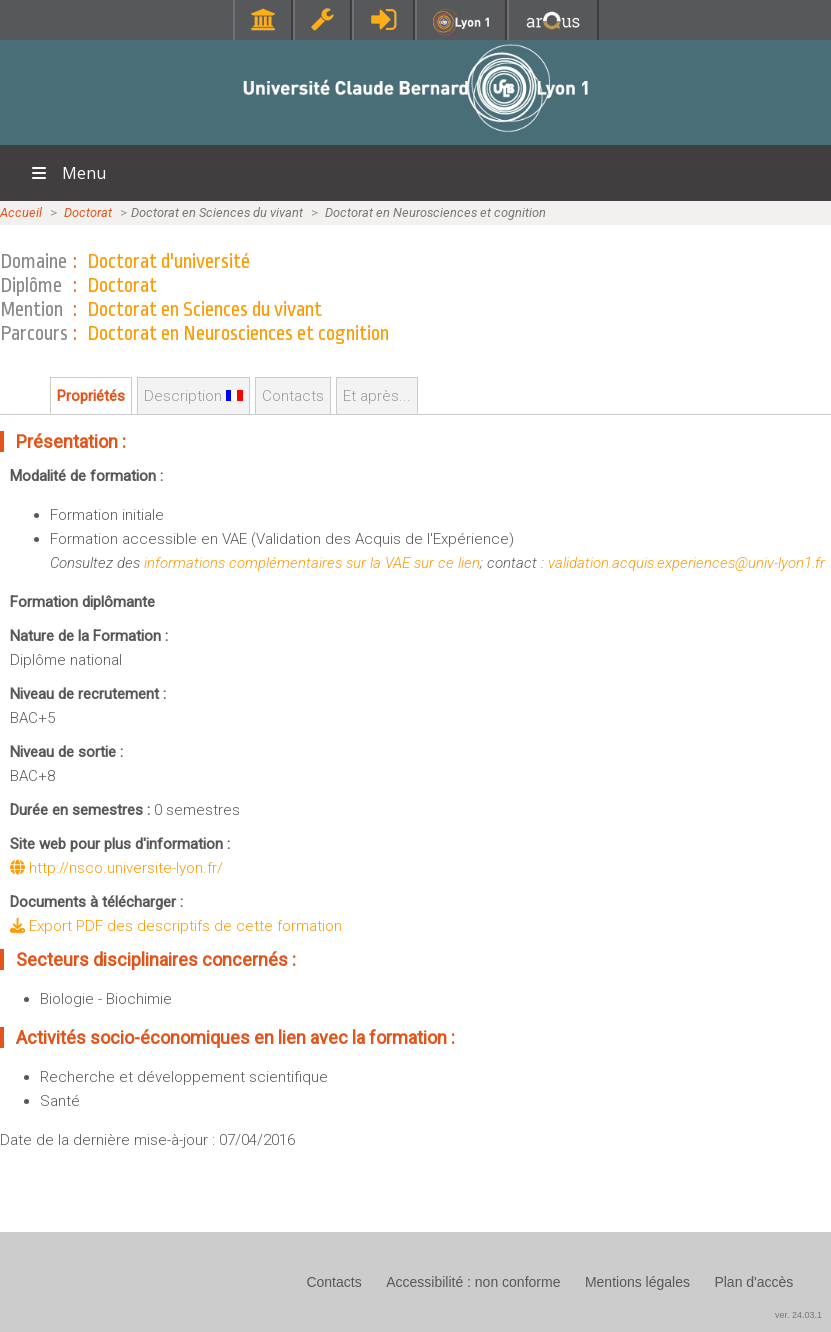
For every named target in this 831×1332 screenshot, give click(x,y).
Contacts (293, 396)
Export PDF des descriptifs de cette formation (176, 926)
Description (193, 396)
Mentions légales (637, 1282)
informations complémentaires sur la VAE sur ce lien (312, 563)
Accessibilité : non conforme (473, 1282)
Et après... (377, 396)
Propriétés (91, 396)
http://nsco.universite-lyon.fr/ (116, 868)
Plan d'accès (753, 1282)
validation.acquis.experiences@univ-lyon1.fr (686, 563)
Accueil (21, 212)
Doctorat (88, 212)
